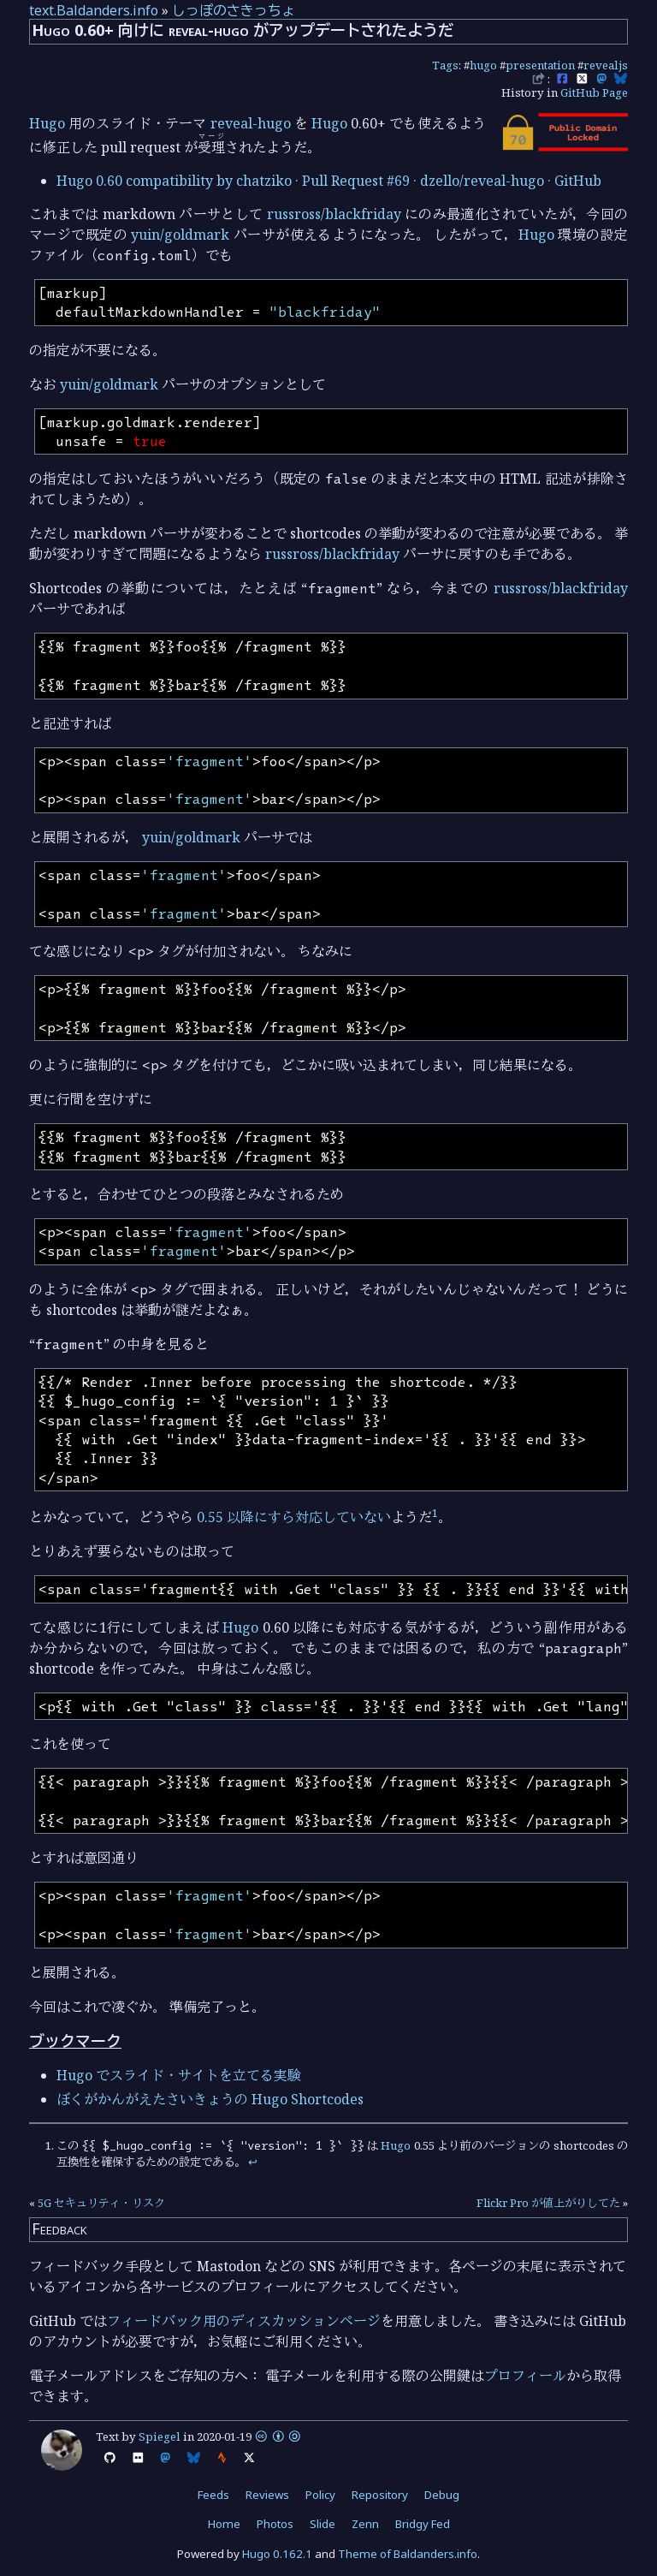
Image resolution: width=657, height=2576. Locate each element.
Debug (441, 2494)
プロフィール (525, 2375)
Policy (320, 2494)
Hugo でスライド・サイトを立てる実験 (178, 2075)
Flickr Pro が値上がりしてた (548, 2202)
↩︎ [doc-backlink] (252, 2161)
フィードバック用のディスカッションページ (244, 2320)
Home (224, 2523)
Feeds (213, 2494)
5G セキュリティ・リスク (101, 2202)
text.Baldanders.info (93, 10)
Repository (380, 2494)
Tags (445, 65)
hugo (483, 65)
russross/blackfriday (334, 214)
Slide (322, 2523)
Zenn (365, 2523)
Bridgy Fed (422, 2523)
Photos (275, 2523)
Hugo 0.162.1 (277, 2553)
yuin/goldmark (180, 234)
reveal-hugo (250, 123)
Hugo (47, 123)
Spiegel (160, 2436)
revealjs (605, 65)
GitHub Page (594, 92)
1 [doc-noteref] (435, 1512)
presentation (540, 65)
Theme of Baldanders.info (407, 2553)
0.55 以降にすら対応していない (294, 1517)
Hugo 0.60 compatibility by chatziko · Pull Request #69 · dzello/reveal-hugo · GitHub (328, 180)
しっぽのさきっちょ (233, 10)
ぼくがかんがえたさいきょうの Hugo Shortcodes (210, 2099)
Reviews (267, 2494)
